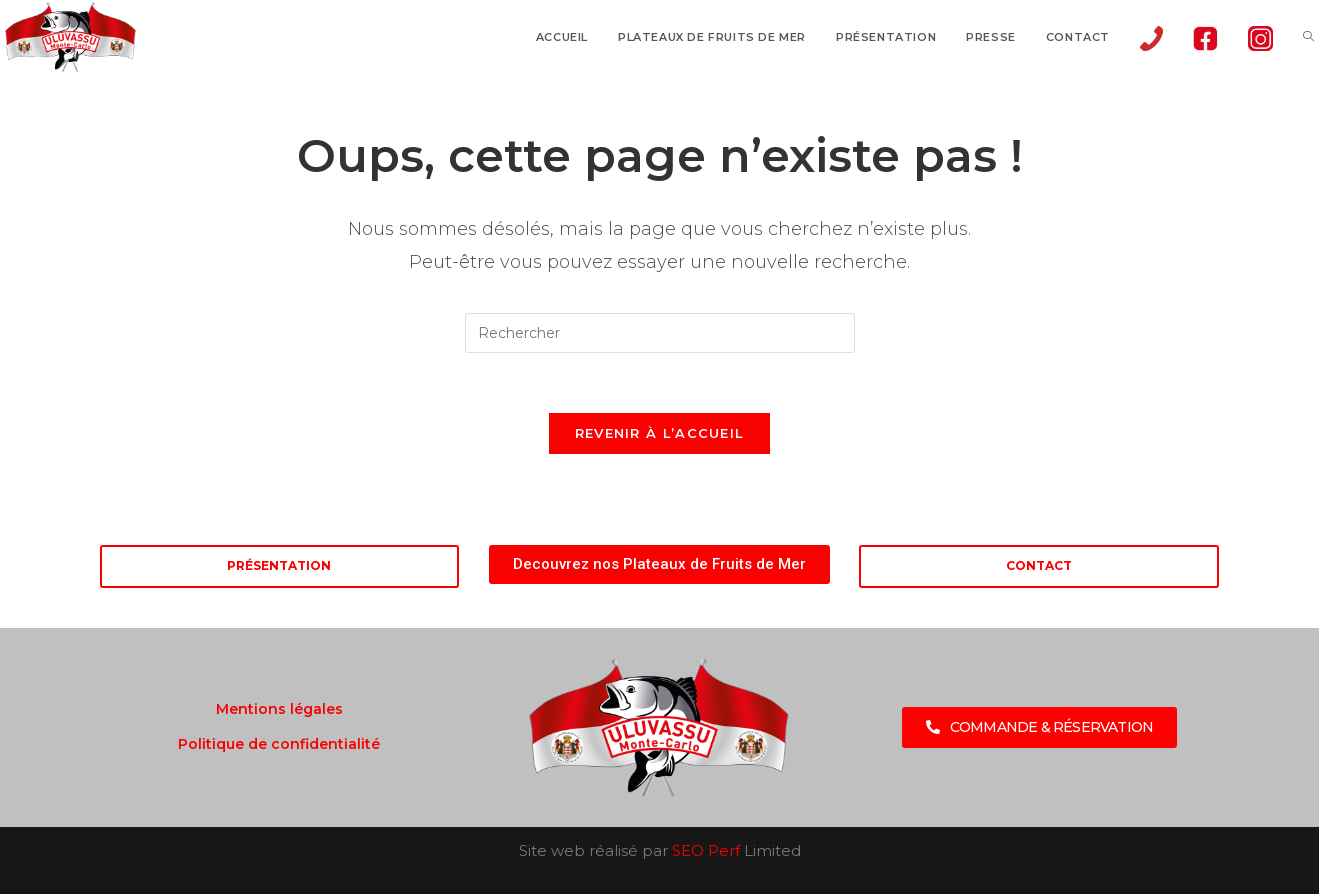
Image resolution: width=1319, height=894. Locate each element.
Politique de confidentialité (279, 744)
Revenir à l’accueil (660, 433)
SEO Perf (706, 850)
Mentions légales (279, 709)
